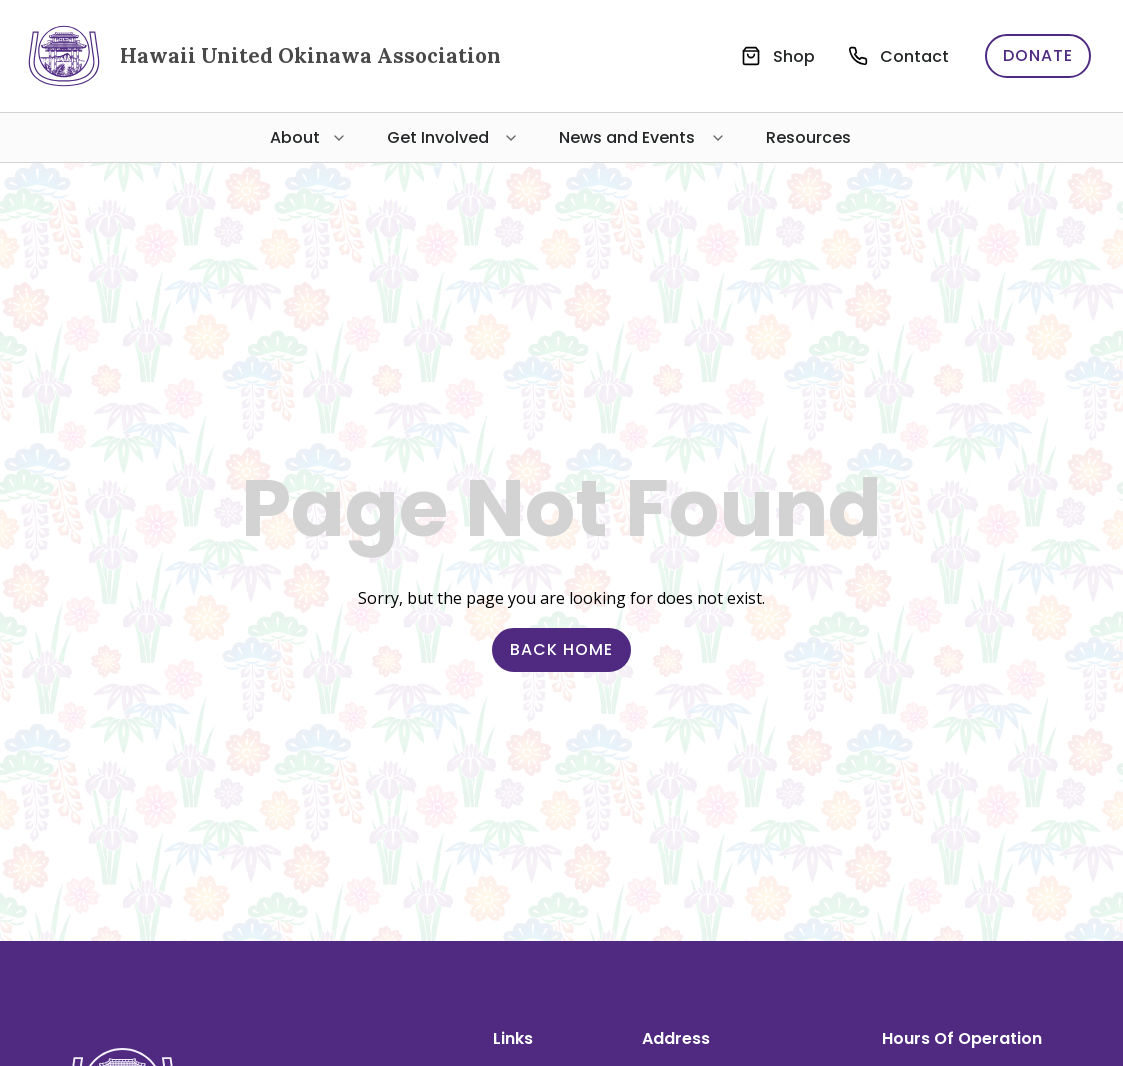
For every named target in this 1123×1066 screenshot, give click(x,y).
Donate (1038, 55)
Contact (914, 56)
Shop (794, 56)
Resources (808, 137)
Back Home (561, 649)
